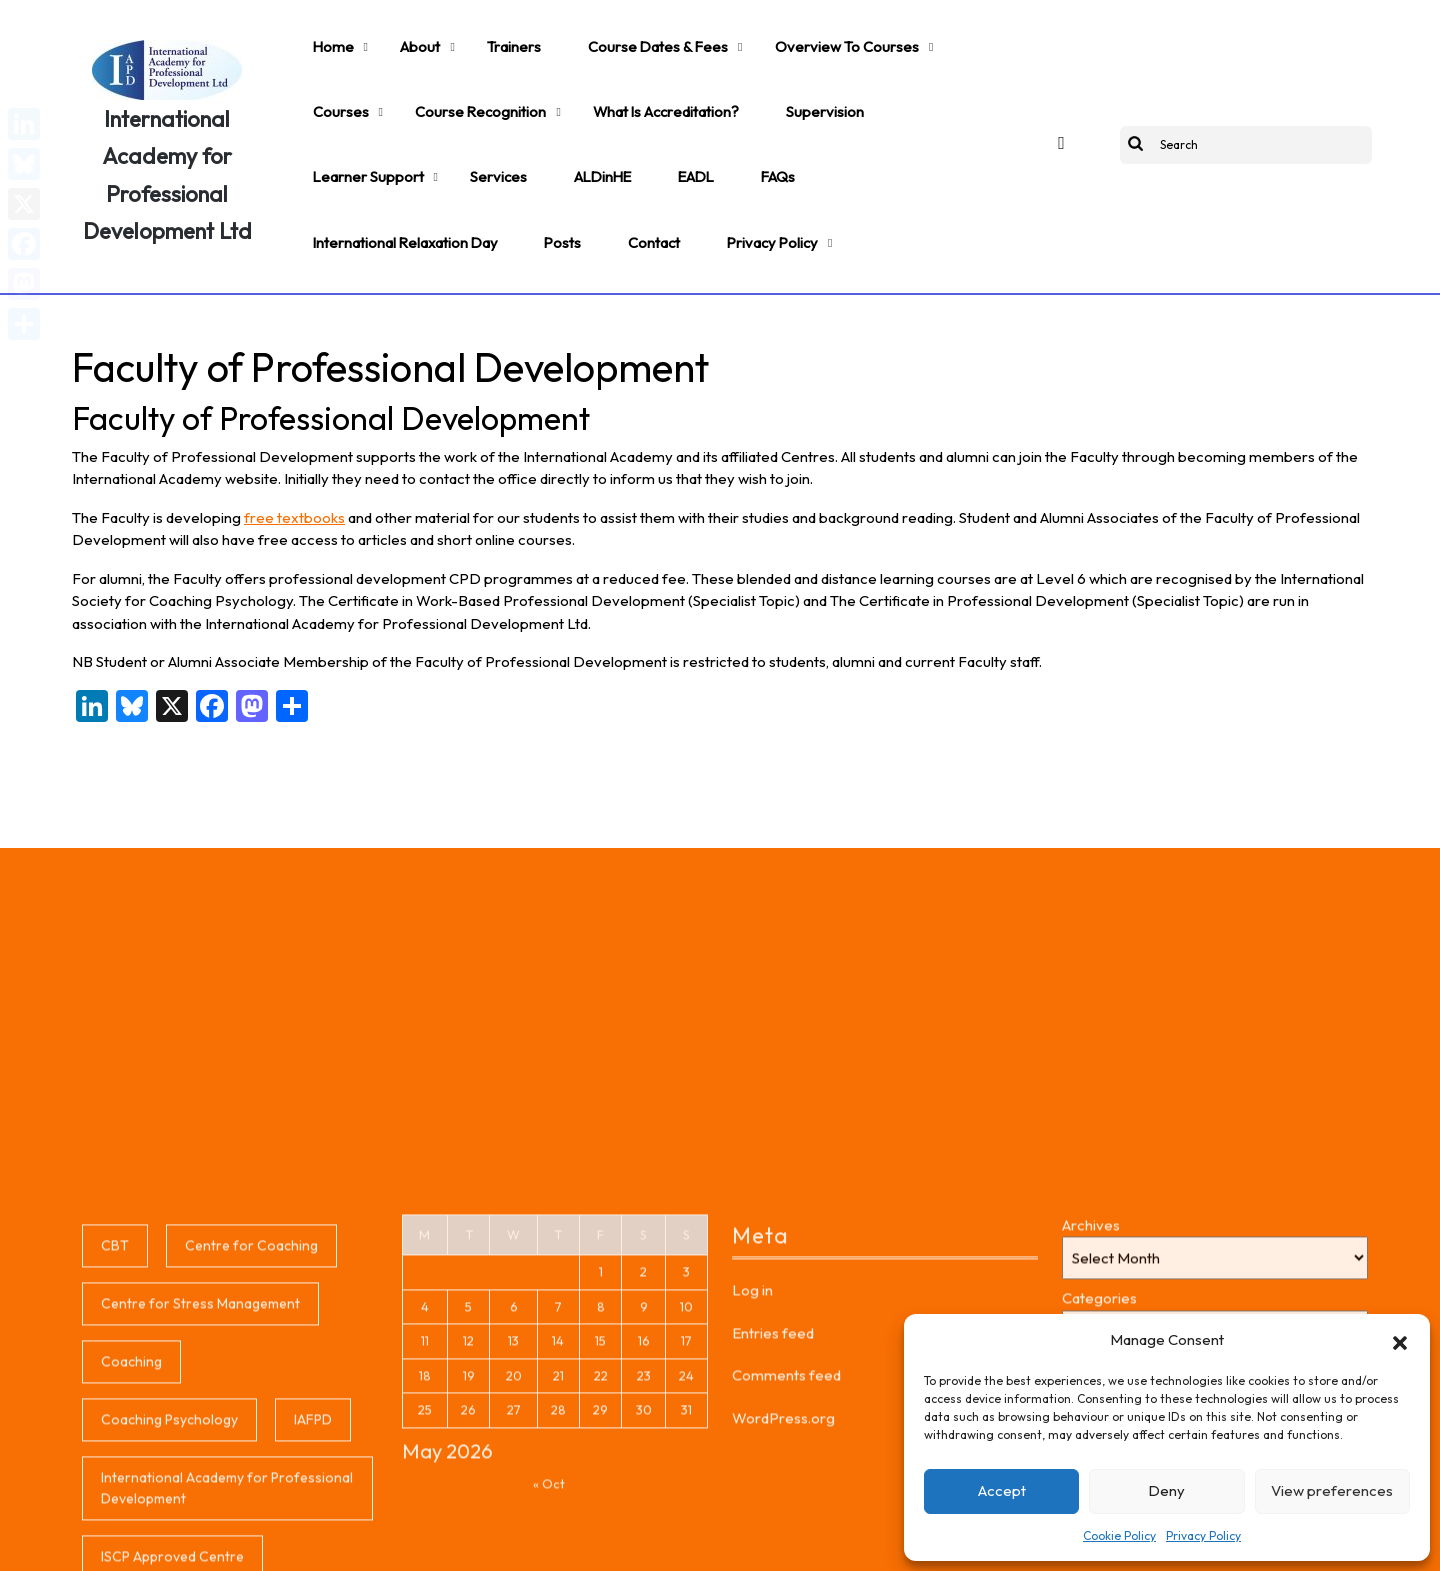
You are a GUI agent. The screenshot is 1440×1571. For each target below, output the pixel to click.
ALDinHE (334, 126)
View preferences (1332, 1490)
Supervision (684, 81)
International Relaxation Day (623, 126)
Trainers (479, 36)
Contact (845, 126)
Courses (908, 36)
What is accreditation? (540, 81)
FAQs (481, 126)
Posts (766, 126)
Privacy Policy (1203, 1535)
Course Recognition (370, 81)
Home (325, 36)
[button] (1400, 1340)
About (398, 36)
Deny (1166, 1490)
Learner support (808, 81)
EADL (413, 126)
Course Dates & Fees (607, 36)
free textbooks (294, 457)
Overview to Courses (777, 36)
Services (923, 81)
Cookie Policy (1119, 1535)
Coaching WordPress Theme (490, 1542)
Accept (1002, 1490)
